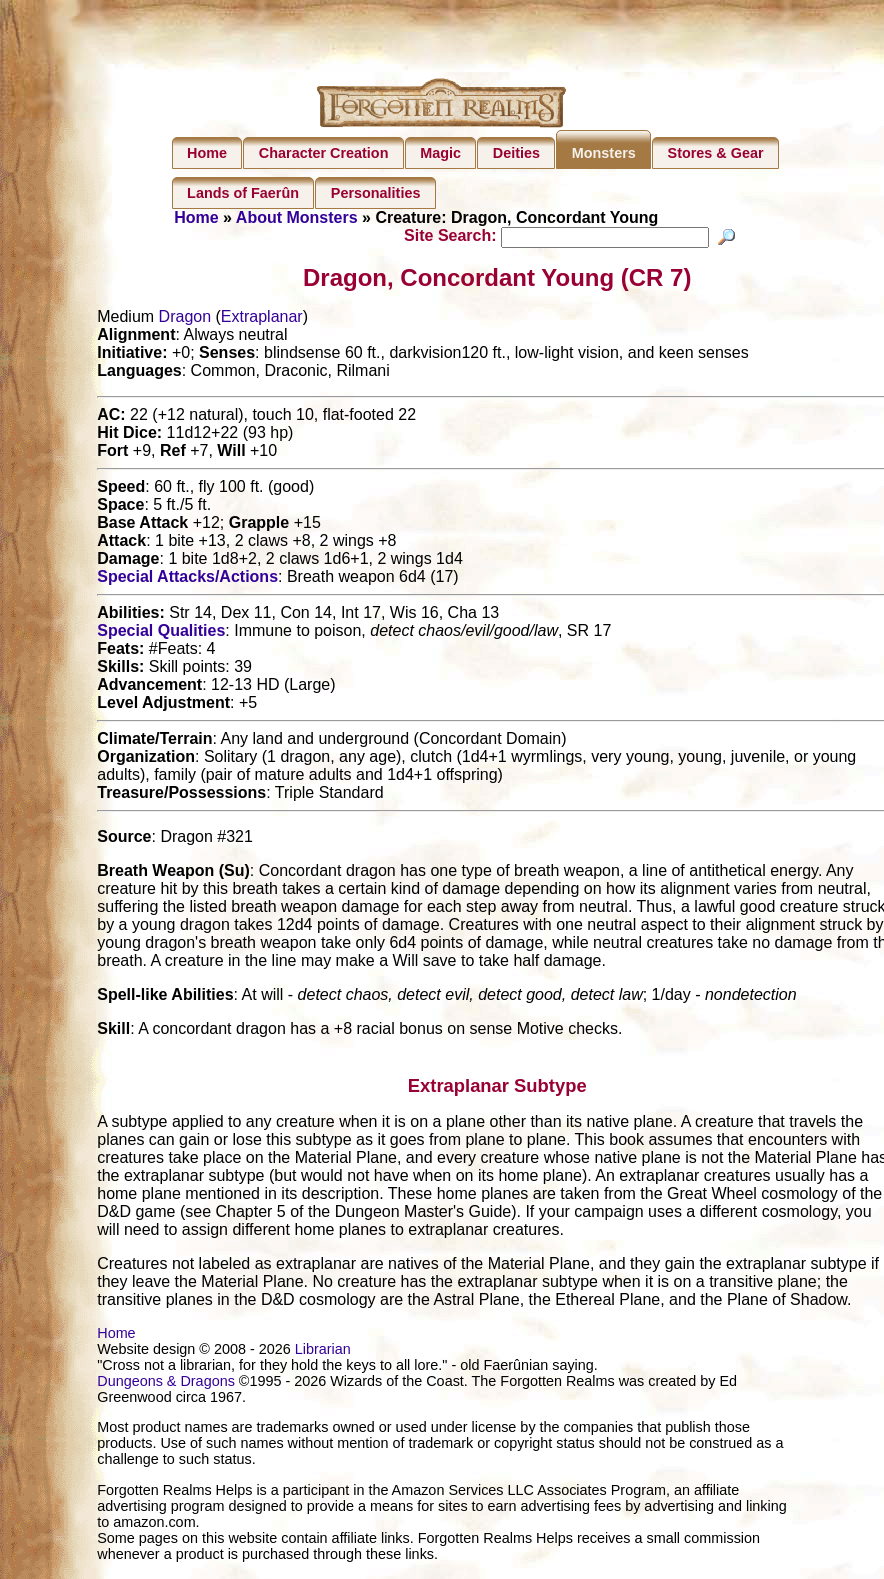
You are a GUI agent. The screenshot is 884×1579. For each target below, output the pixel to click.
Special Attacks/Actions (187, 579)
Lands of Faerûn (243, 193)
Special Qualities (161, 633)
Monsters (604, 153)
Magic (440, 153)
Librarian (323, 1352)
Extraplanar (262, 319)
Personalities (376, 193)
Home (207, 153)
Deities (516, 153)
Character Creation (324, 153)
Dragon (185, 319)
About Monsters (297, 217)
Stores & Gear (716, 153)
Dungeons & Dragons (166, 1384)
